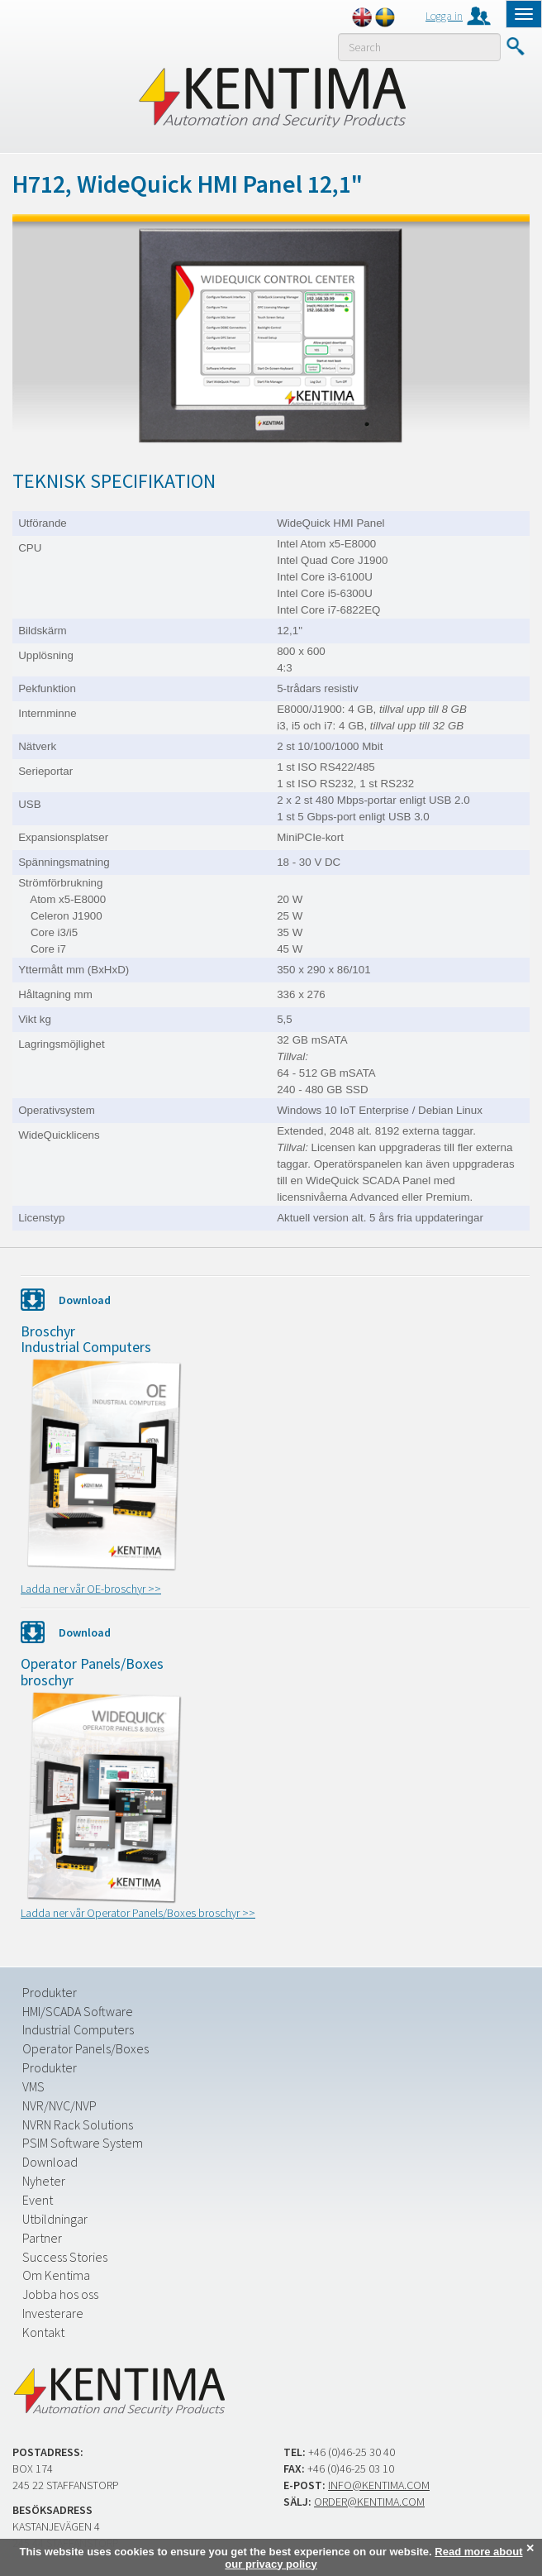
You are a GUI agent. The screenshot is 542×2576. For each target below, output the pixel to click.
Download (50, 2161)
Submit (515, 46)
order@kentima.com (369, 2501)
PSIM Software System (82, 2142)
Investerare (52, 2313)
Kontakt (43, 2332)
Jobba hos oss (60, 2294)
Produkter (49, 1992)
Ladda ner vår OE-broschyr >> (91, 1588)
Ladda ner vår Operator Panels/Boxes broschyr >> (138, 1912)
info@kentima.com (379, 2485)
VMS (33, 2086)
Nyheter (43, 2180)
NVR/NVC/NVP (59, 2105)
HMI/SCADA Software (77, 2011)
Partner (42, 2238)
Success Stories (64, 2257)
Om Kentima (56, 2275)
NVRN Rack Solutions (77, 2124)
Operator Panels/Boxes (85, 2048)
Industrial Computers (78, 2029)
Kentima (271, 96)
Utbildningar (55, 2218)
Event (37, 2199)
